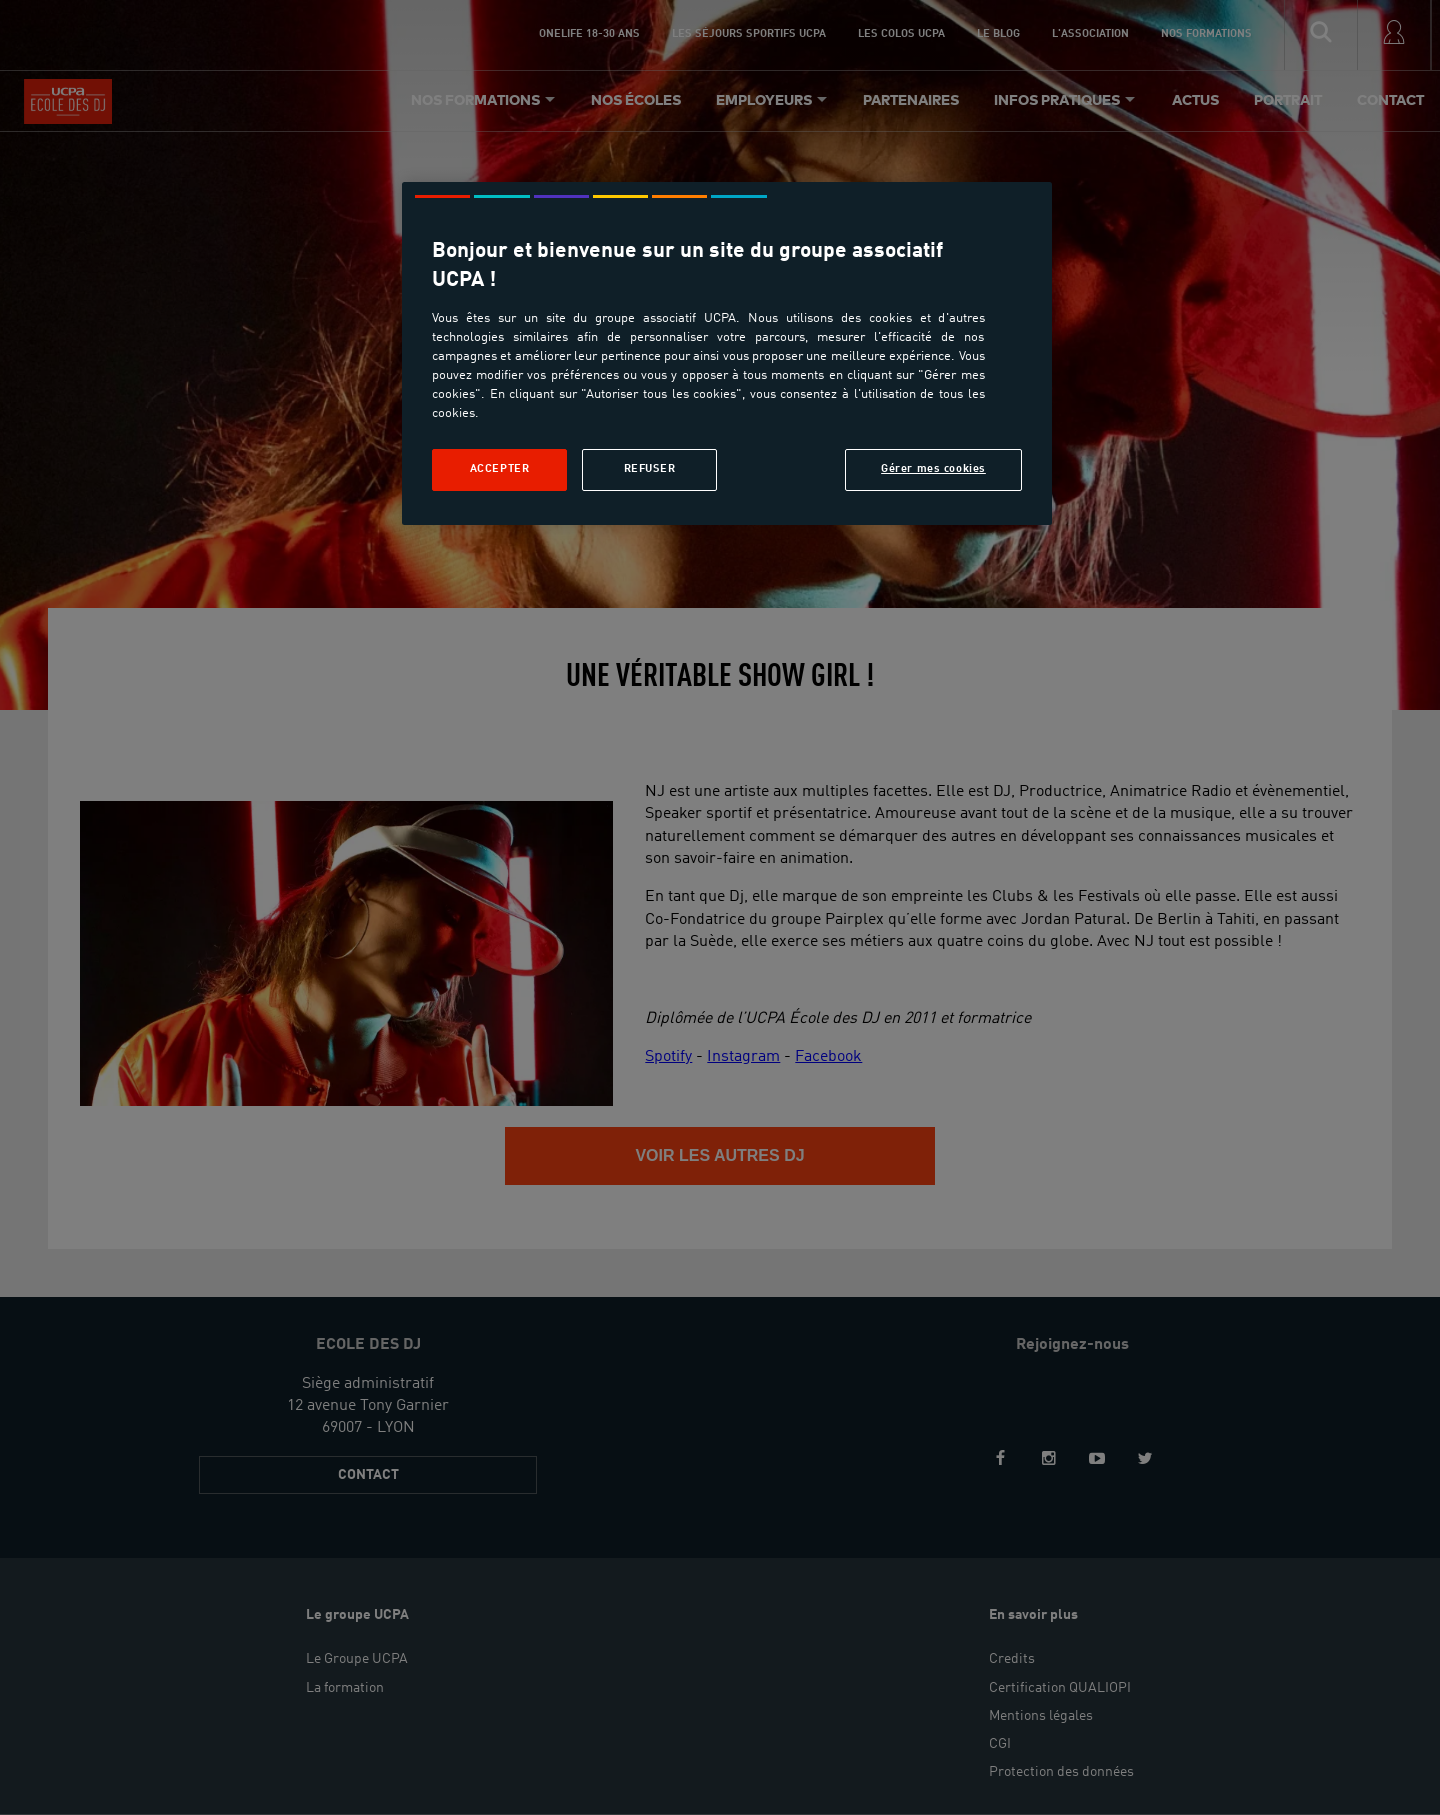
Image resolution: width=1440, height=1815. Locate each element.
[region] (727, 353)
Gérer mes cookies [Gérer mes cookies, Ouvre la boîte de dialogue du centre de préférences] (933, 469)
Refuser (650, 469)
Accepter (500, 469)
